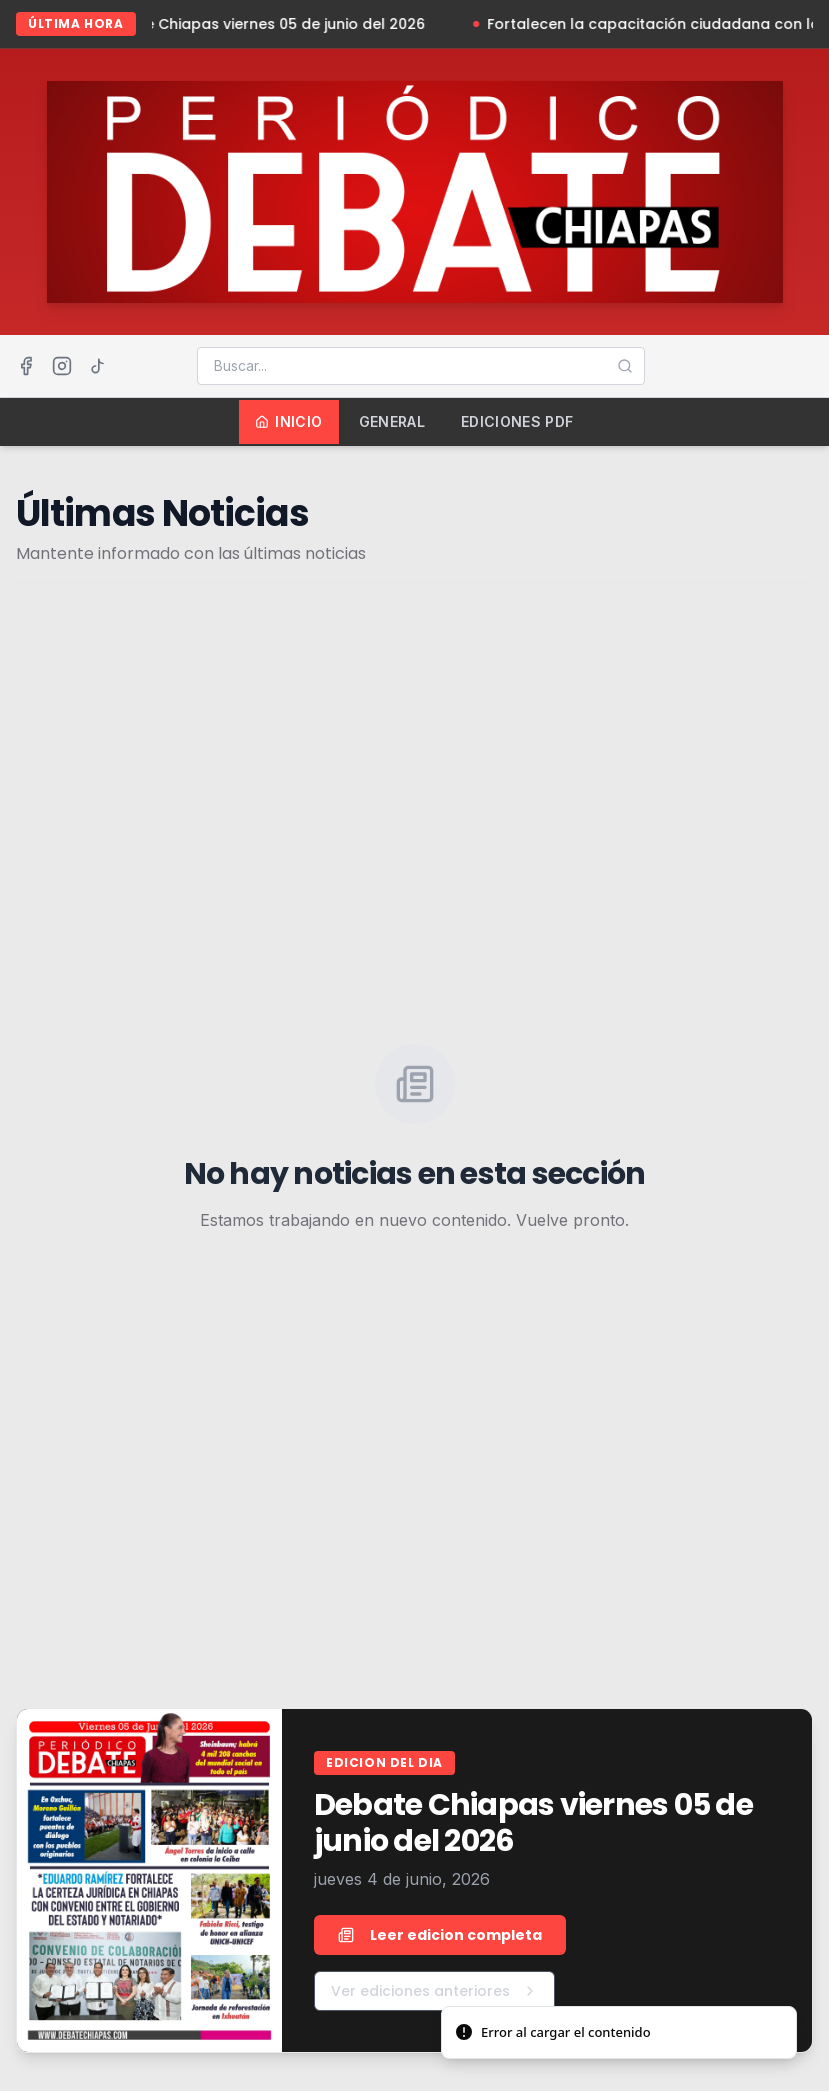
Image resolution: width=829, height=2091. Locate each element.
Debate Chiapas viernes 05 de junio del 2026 (274, 24)
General (392, 421)
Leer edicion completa (440, 1935)
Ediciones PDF (517, 421)
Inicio (288, 421)
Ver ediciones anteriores (434, 1991)
